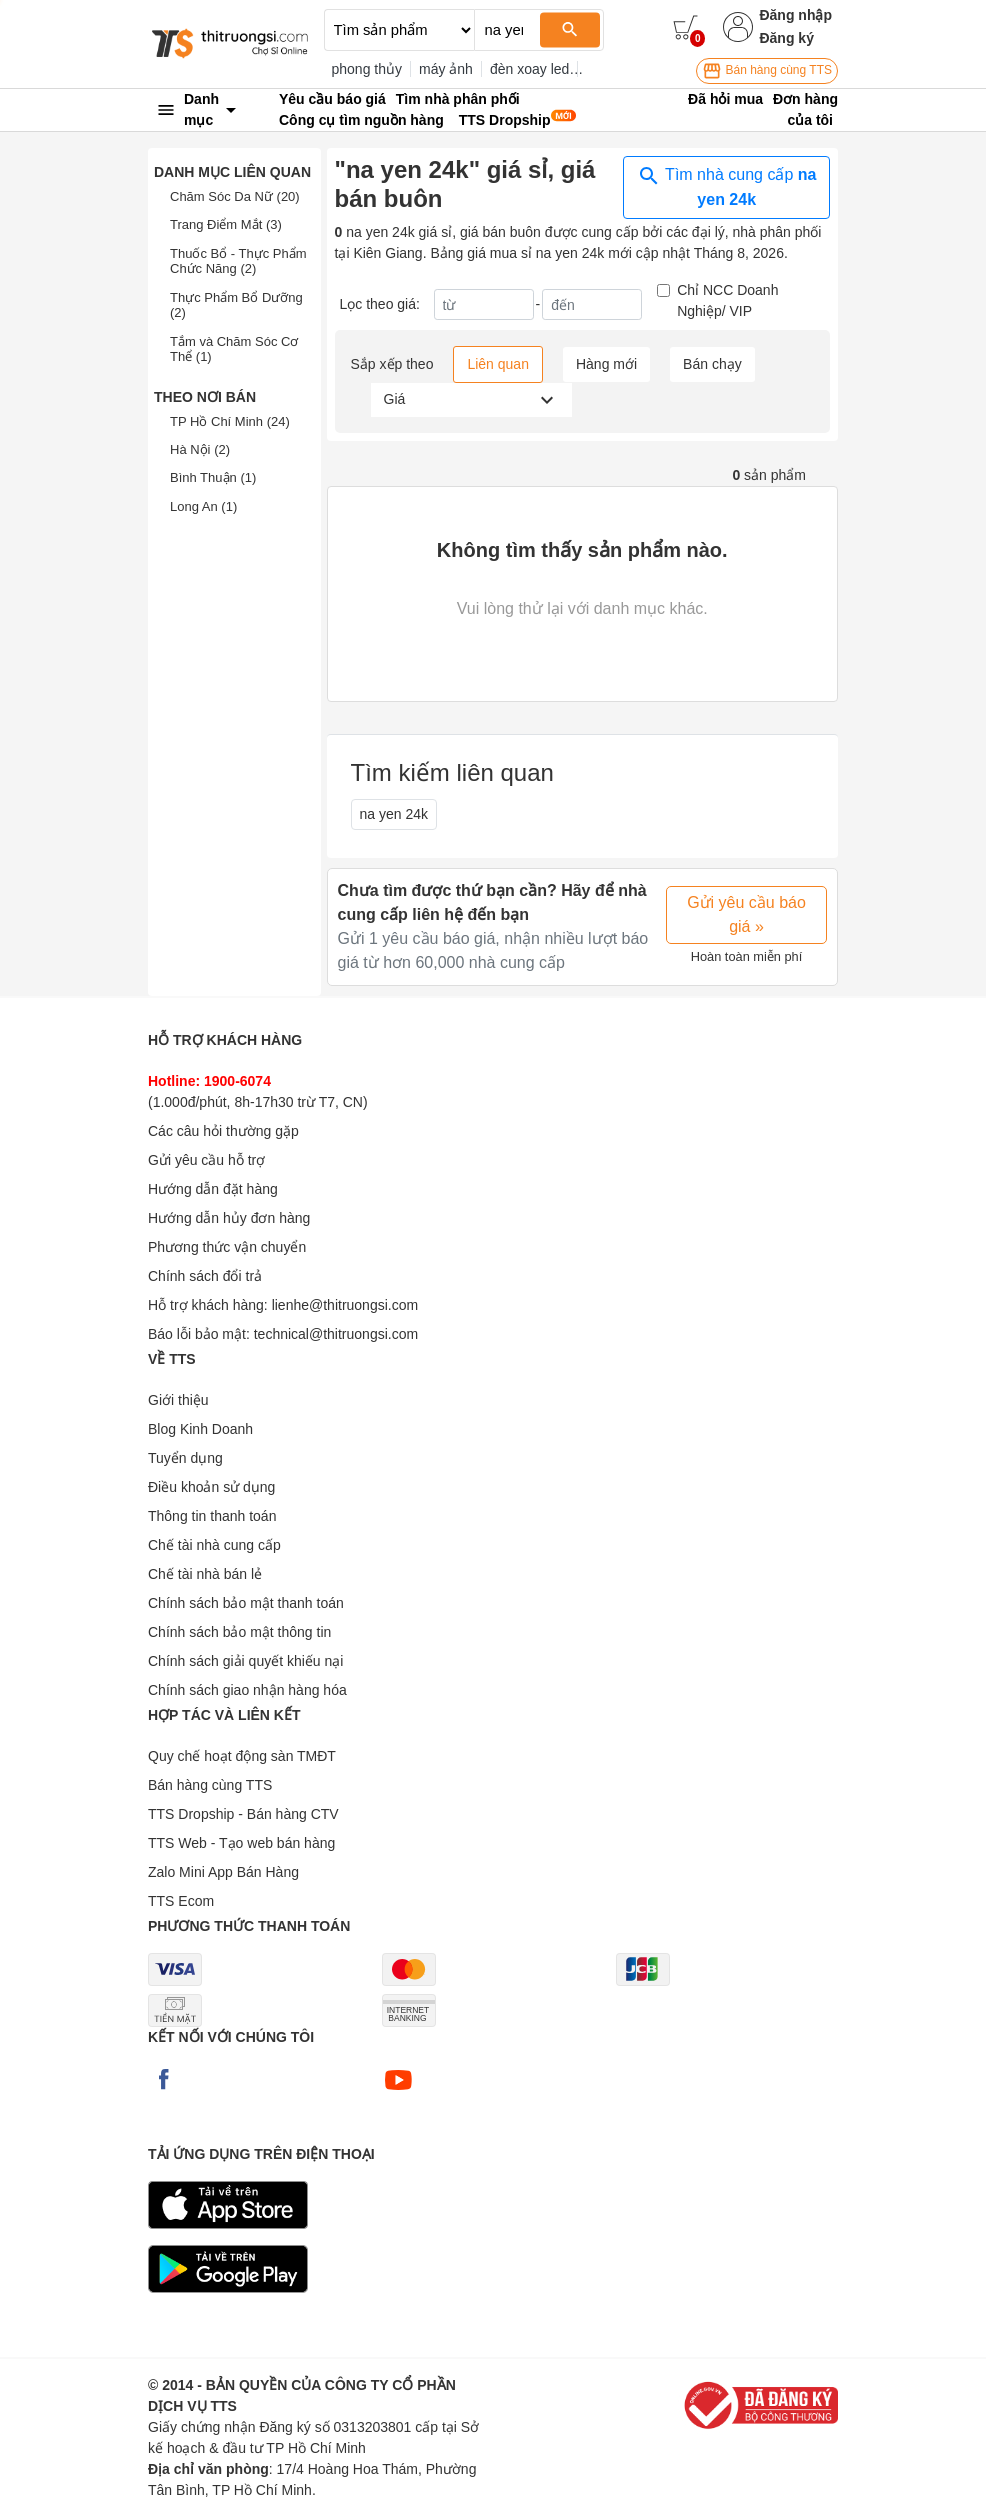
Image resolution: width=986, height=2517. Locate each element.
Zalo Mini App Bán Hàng (223, 1872)
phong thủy (367, 69)
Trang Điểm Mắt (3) (226, 224)
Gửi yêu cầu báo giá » (746, 914)
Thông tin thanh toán (212, 1516)
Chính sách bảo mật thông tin (239, 1632)
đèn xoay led (529, 69)
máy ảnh (446, 69)
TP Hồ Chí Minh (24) (230, 421)
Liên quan (498, 364)
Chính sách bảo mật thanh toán (246, 1603)
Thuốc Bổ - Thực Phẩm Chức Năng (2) (238, 261)
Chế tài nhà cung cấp (214, 1545)
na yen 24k (394, 814)
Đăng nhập (795, 15)
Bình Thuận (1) (213, 477)
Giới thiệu (178, 1400)
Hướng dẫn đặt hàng (213, 1189)
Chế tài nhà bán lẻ (205, 1574)
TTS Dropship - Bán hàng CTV (243, 1814)
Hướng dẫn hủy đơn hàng (229, 1218)
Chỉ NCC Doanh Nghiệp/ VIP (727, 300)
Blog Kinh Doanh (200, 1429)
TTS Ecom (181, 1901)
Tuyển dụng (185, 1458)
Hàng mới (606, 364)
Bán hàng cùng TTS (767, 71)
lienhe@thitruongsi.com (345, 1305)
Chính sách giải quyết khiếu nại (245, 1661)
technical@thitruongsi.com (336, 1334)
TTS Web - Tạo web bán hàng (241, 1843)
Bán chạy (712, 364)
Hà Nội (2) (200, 449)
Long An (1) (203, 506)
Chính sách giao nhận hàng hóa (247, 1690)
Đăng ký (786, 38)
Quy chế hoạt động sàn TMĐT (242, 1756)
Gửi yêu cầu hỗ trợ (206, 1160)
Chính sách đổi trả (205, 1276)
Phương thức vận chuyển (227, 1247)
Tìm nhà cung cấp (726, 186)
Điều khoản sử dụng (211, 1487)
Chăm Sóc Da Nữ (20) (235, 196)
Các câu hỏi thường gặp (223, 1131)
